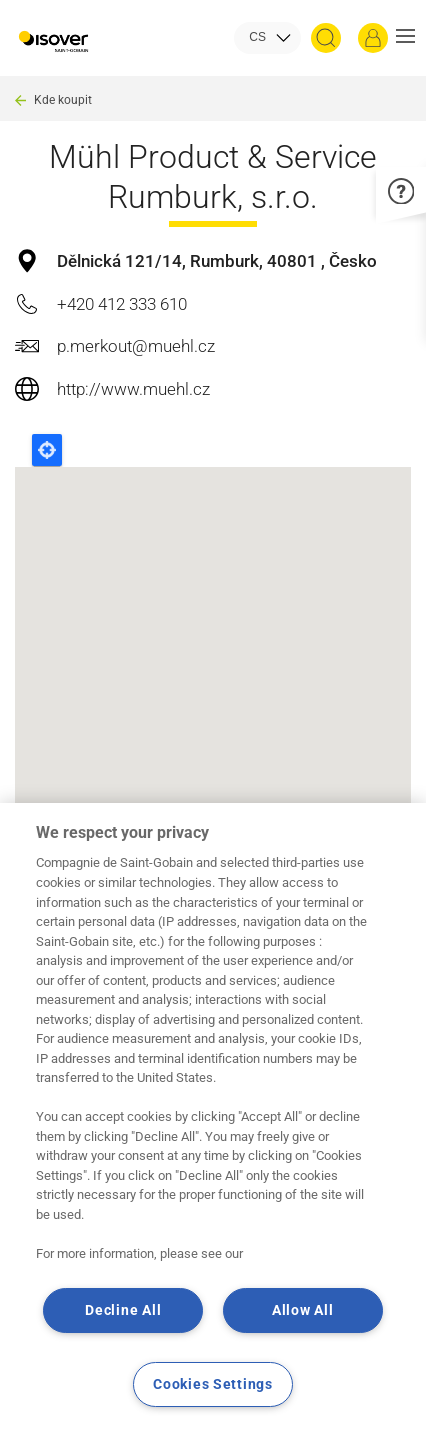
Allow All (302, 1310)
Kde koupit (63, 100)
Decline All (123, 1310)
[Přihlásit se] (373, 38)
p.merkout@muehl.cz (136, 346)
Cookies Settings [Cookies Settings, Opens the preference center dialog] (213, 1384)
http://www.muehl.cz (133, 389)
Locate (47, 450)
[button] (405, 38)
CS (257, 37)
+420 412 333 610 (122, 304)
